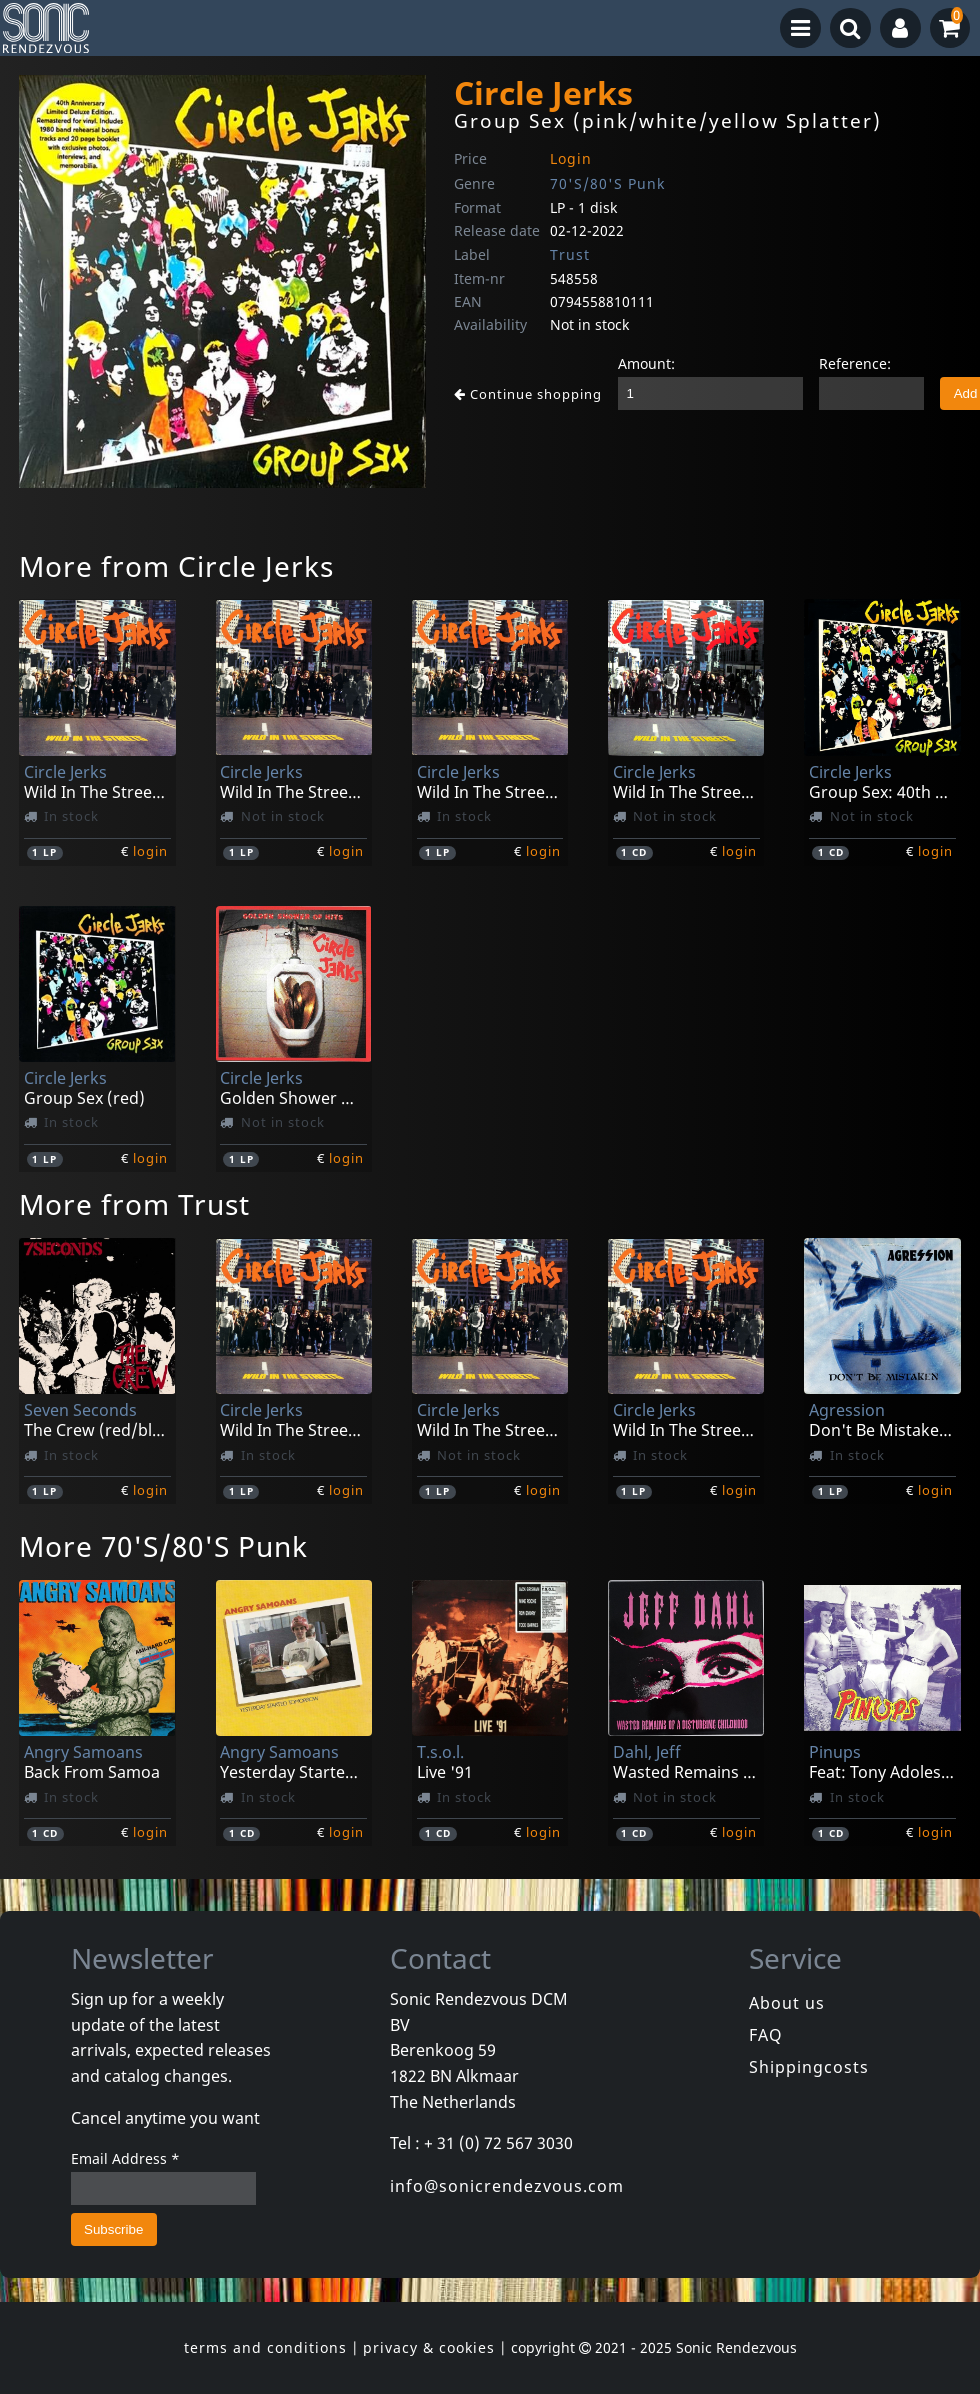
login (150, 851)
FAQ (766, 2035)
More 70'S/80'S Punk (163, 1546)
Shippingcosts (809, 2067)
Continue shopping (528, 394)
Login (571, 158)
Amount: (646, 363)
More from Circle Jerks (176, 566)
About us (787, 2003)
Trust (570, 254)
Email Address (125, 2158)
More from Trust (134, 1204)
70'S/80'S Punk (607, 183)
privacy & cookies (429, 2347)
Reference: (855, 363)
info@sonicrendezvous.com (507, 2186)
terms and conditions (265, 2347)
